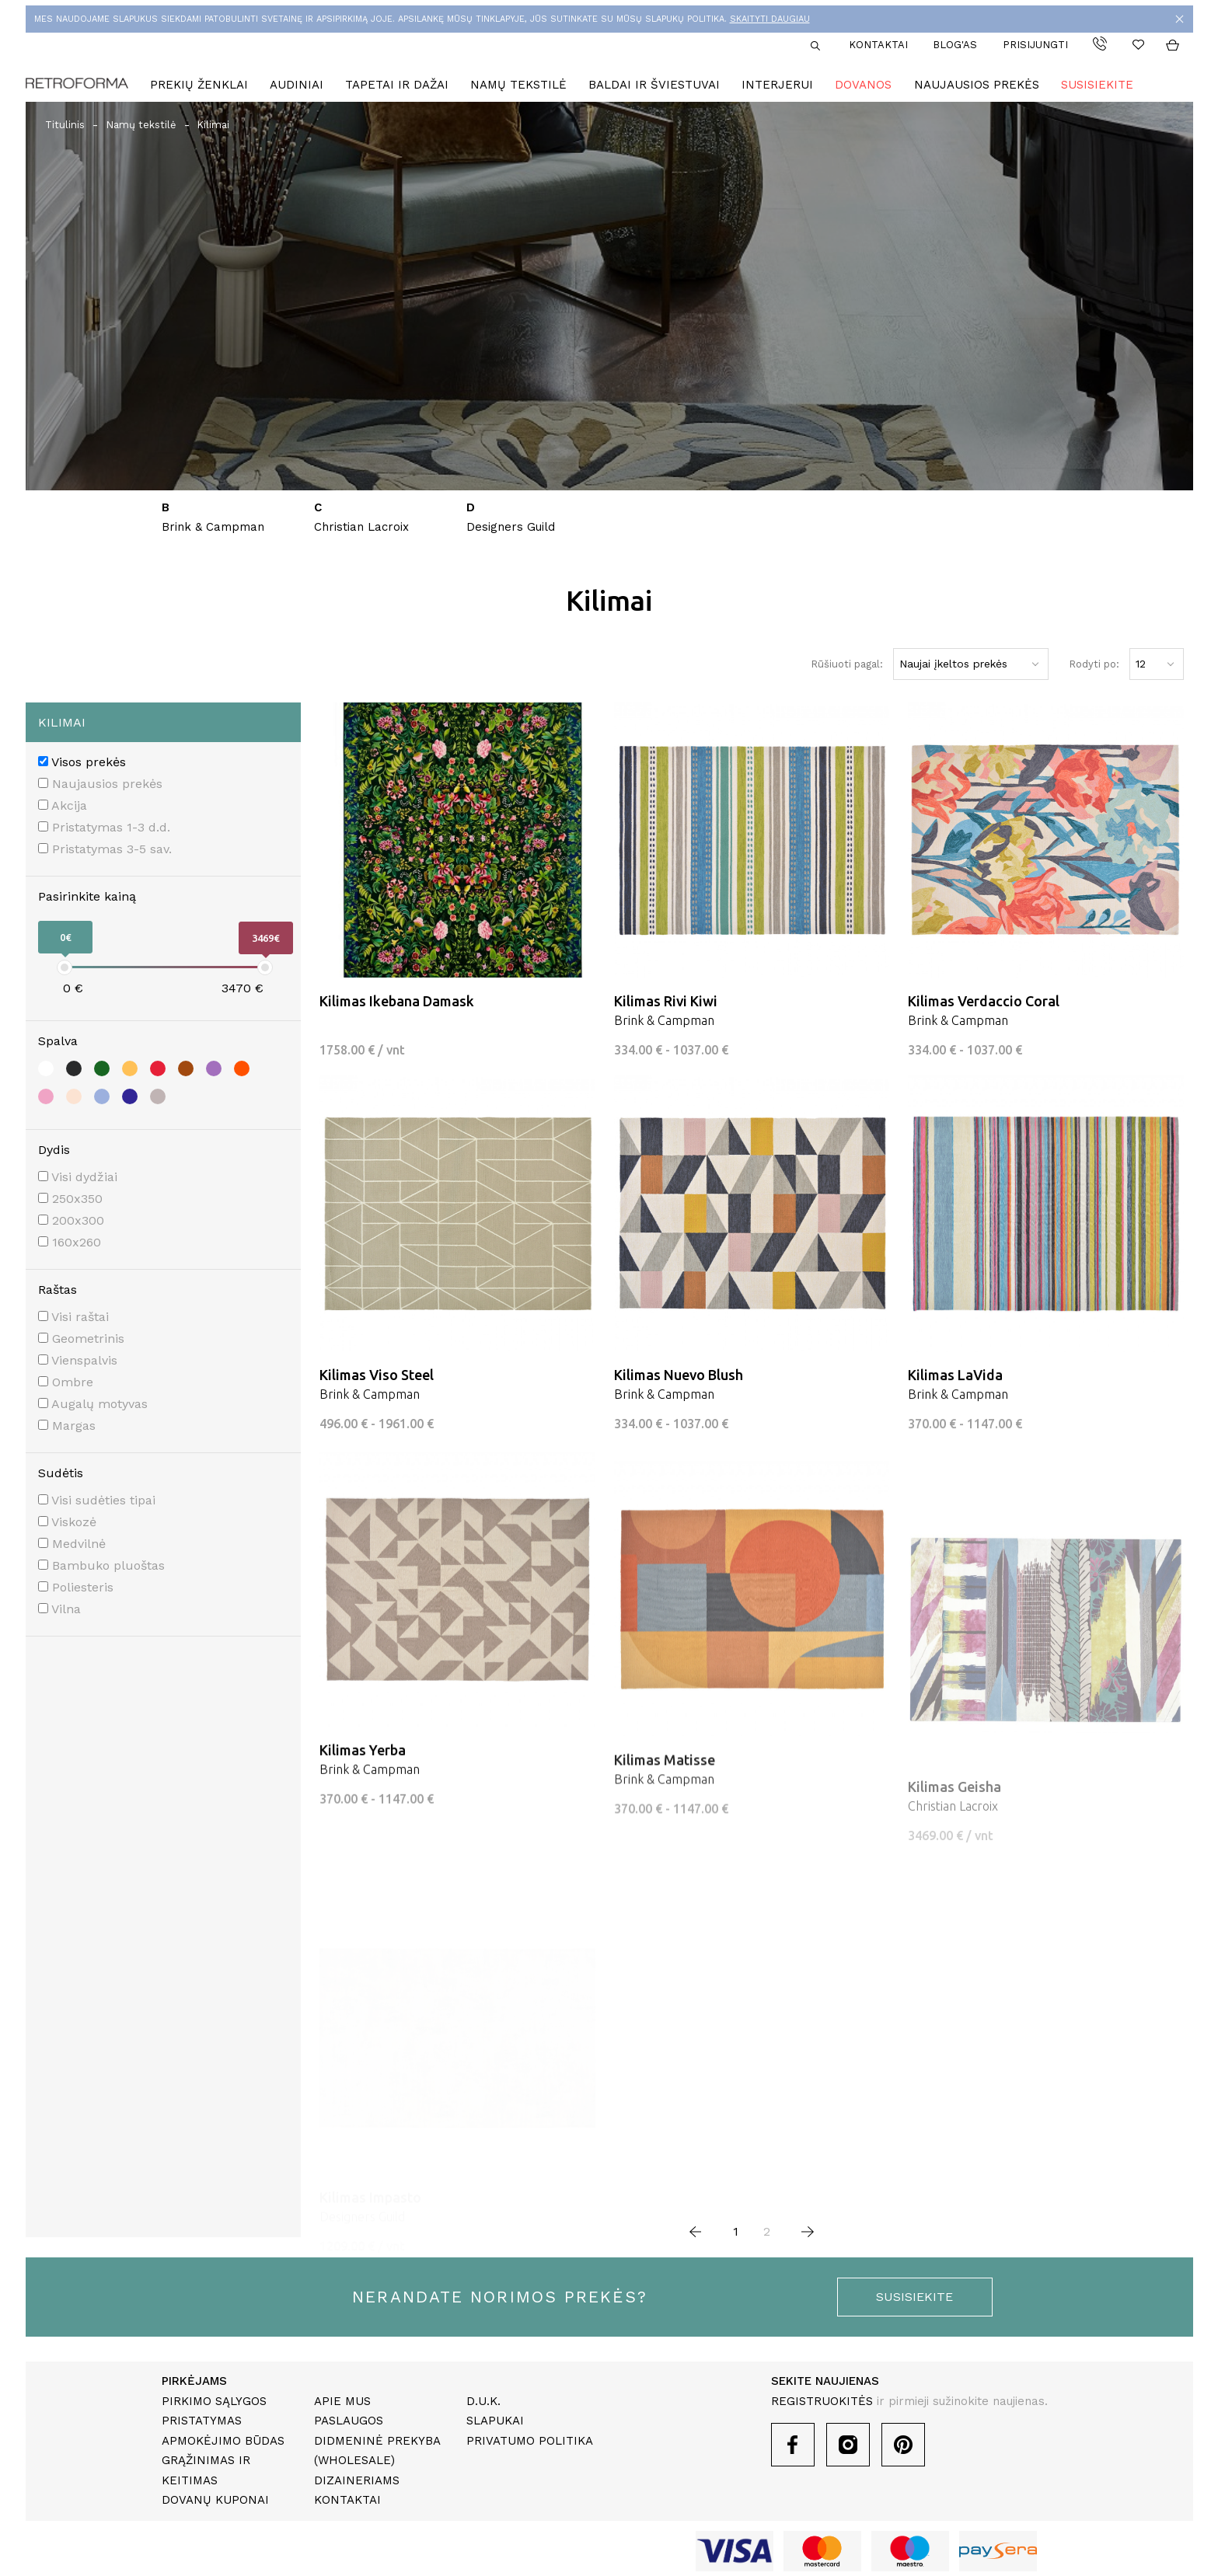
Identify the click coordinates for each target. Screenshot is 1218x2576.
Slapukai (495, 2421)
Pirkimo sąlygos (214, 2401)
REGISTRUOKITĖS (822, 2401)
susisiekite (914, 2296)
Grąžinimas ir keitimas (206, 2470)
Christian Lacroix (361, 527)
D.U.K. (483, 2401)
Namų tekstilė (518, 85)
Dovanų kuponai (215, 2500)
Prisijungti (1035, 45)
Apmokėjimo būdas (223, 2441)
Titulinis (65, 125)
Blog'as (955, 45)
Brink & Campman (213, 527)
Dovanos (863, 85)
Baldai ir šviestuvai (654, 85)
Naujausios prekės (976, 85)
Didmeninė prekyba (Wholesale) (377, 2451)
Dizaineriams (357, 2480)
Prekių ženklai (199, 85)
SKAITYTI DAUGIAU (770, 19)
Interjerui (777, 85)
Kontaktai (878, 45)
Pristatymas (202, 2421)
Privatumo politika (529, 2441)
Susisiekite (1097, 85)
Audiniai (296, 85)
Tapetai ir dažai (396, 85)
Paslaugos (348, 2421)
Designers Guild (510, 527)
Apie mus (342, 2401)
